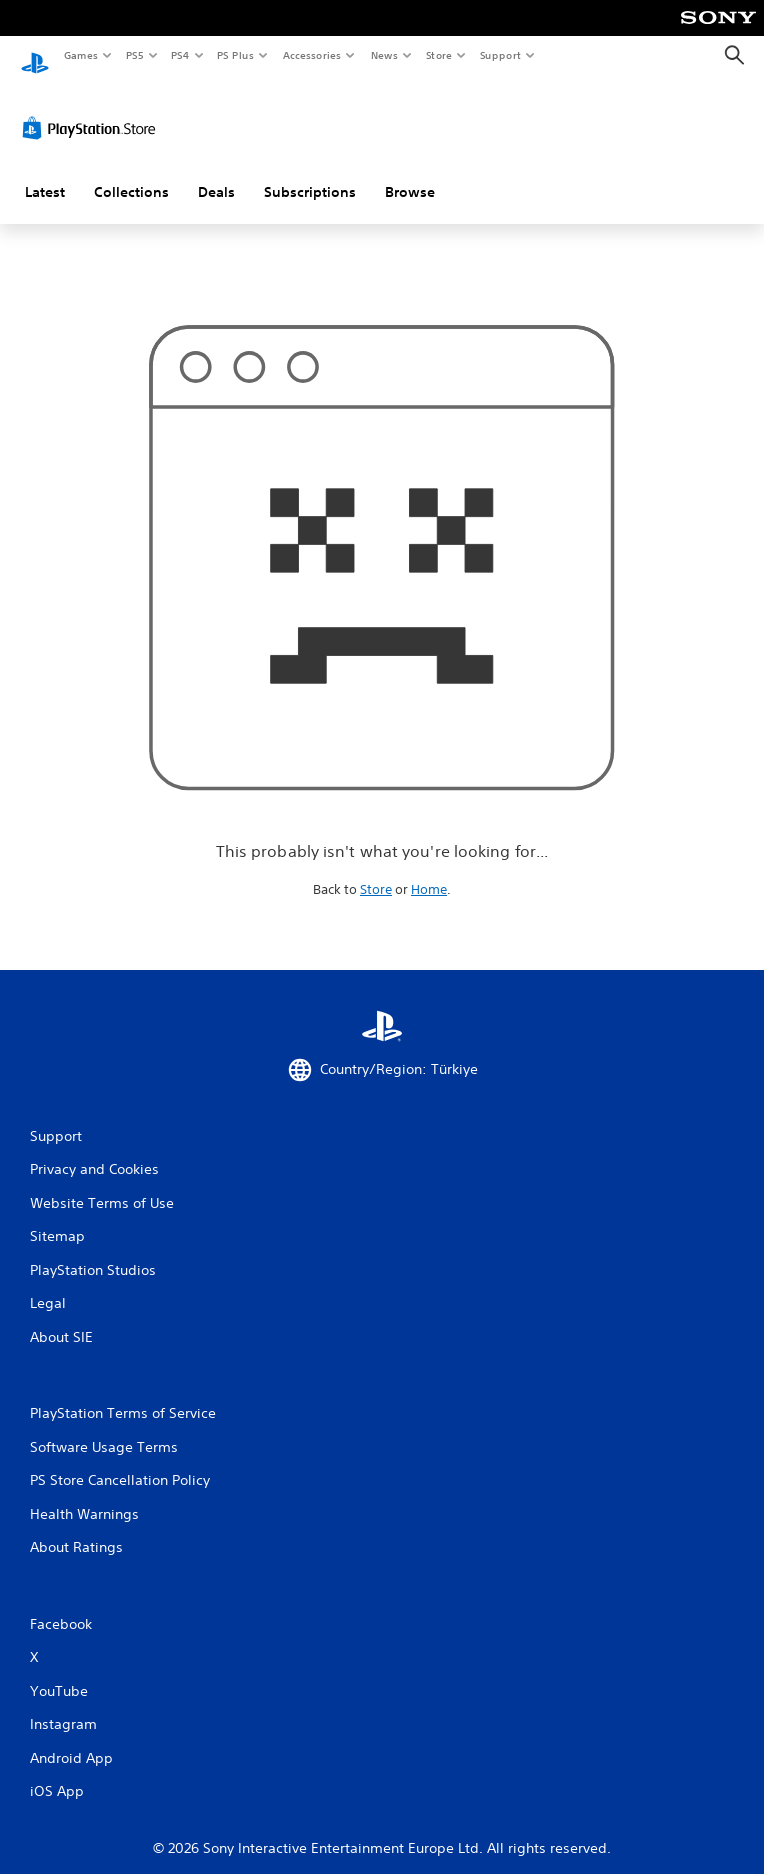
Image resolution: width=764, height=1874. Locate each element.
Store (438, 55)
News (384, 55)
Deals (216, 173)
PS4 (180, 55)
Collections (131, 173)
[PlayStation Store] (93, 109)
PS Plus (236, 55)
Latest (45, 173)
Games (80, 55)
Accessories (311, 55)
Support (499, 55)
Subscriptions (310, 173)
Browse (410, 173)
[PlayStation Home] (35, 55)
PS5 (134, 55)
